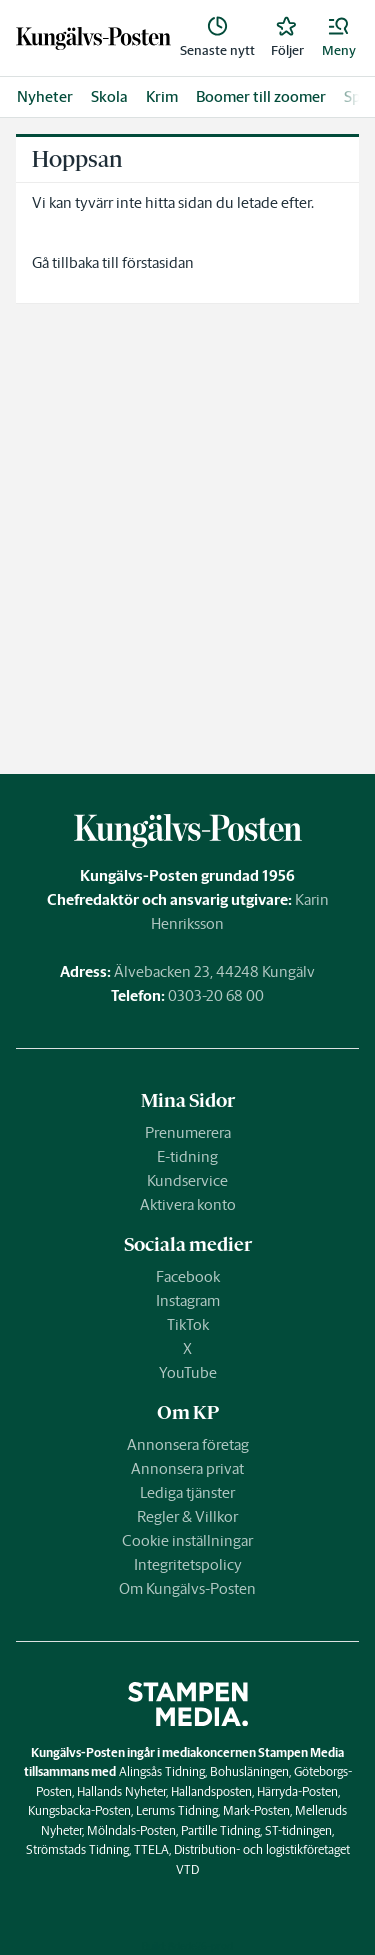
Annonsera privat (187, 1468)
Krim (162, 96)
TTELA (151, 1849)
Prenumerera (188, 1132)
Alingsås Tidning (162, 1771)
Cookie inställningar (187, 1540)
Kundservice (187, 1180)
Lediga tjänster (187, 1492)
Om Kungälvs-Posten (187, 1588)
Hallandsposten (211, 1791)
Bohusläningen (249, 1771)
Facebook (188, 1276)
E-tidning (187, 1156)
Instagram (188, 1300)
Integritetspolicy (188, 1564)
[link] (93, 38)
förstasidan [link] (158, 262)
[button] (339, 38)
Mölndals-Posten (131, 1830)
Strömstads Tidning (77, 1849)
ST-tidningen (298, 1830)
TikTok (188, 1324)
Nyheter (45, 96)
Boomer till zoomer (261, 96)
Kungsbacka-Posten (79, 1810)
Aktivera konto (188, 1204)
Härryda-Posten (297, 1791)
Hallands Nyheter (121, 1791)
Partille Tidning (220, 1830)
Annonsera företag (188, 1444)
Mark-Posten (256, 1810)
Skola (109, 96)
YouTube (188, 1372)
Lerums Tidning (177, 1810)
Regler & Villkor (187, 1516)
